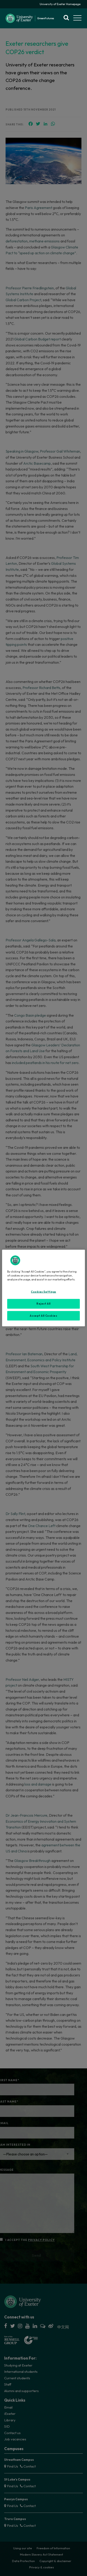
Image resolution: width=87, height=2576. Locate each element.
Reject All (43, 1303)
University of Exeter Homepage (60, 4)
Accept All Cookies (43, 1315)
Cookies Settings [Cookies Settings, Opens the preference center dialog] (43, 1291)
